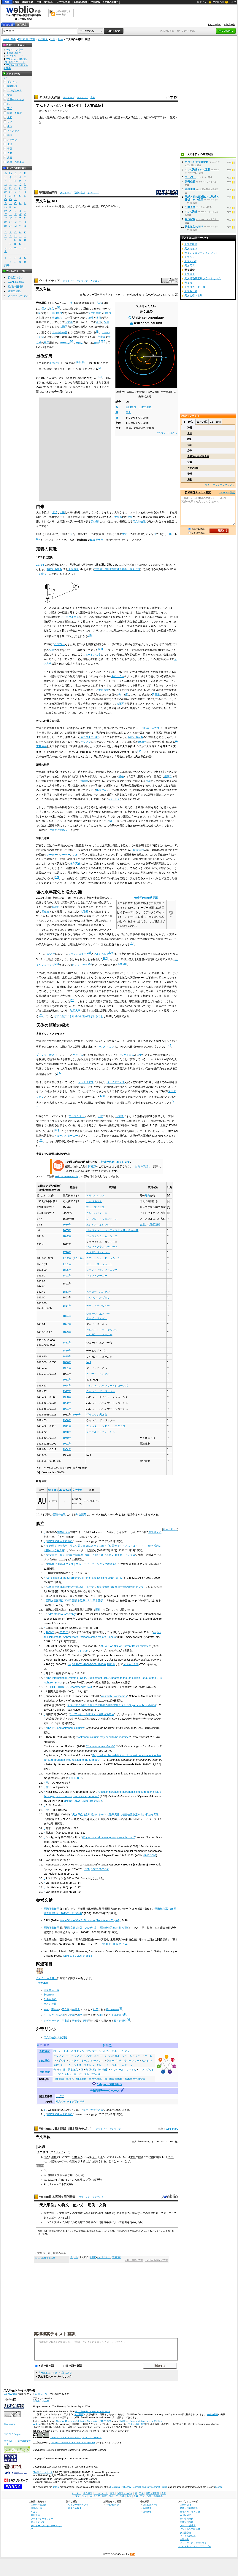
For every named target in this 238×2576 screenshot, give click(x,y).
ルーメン (66, 2064)
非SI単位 (131, 407)
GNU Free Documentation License (92, 2411)
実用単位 (116, 2257)
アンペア (91, 2051)
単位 (60, 39)
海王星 (120, 703)
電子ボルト (64, 2074)
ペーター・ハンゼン (98, 1291)
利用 (95, 2009)
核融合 (56, 906)
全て (6, 78)
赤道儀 (89, 2222)
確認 (189, 444)
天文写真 (189, 265)
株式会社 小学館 (41, 2401)
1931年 (67, 1408)
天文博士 (189, 274)
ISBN (87, 1869)
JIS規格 (80, 2179)
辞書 (7, 2)
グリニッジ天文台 (96, 1414)
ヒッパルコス (126, 1054)
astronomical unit (46, 206)
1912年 (67, 1379)
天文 (39, 2152)
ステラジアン (74, 2055)
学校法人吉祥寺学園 (198, 456)
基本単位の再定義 (135, 2078)
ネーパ (77, 2074)
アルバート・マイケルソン (102, 1329)
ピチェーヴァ (80, 964)
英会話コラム (15, 277)
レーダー (52, 854)
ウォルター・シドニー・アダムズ (105, 1426)
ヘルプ (232, 2)
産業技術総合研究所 (108, 1586)
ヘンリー (134, 2060)
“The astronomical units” (100, 1746)
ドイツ (60, 2096)
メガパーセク (51, 2020)
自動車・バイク (15, 99)
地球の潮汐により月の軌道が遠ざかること (78, 1016)
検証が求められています (115, 1161)
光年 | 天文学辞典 (93, 2109)
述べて (55, 2217)
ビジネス (12, 81)
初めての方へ (214, 24)
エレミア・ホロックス (99, 1224)
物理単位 (81, 2078)
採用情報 (147, 2511)
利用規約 (35, 2515)
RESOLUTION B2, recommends (66, 1687)
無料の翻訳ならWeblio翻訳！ (63, 13)
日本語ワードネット (43, 2472)
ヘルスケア (13, 130)
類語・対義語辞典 (24, 2)
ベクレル (89, 2064)
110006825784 (118, 1944)
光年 (106, 322)
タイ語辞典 (185, 2532)
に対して (158, 2213)
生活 (9, 126)
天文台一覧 (190, 291)
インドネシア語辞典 (190, 2529)
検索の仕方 (36, 2508)
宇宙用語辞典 (48, 192)
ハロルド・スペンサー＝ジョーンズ (107, 1385)
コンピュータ (14, 90)
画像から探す (75, 2508)
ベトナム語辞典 (188, 2536)
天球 (100, 1116)
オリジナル (81, 1650)
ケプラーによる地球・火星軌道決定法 (92, 1714)
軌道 (46, 2213)
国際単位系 (59, 1514)
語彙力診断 (14, 291)
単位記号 (54, 363)
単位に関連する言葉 (45, 2258)
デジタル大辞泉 (49, 97)
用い (78, 117)
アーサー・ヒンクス (98, 1373)
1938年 (142, 741)
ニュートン (100, 2055)
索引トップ (68, 97)
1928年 (67, 1397)
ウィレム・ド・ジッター (100, 1391)
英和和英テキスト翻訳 (54, 2333)
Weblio (36, 2424)
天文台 (188, 282)
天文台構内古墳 (193, 295)
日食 (139, 1054)
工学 (9, 108)
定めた (133, 2222)
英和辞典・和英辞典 (190, 2511)
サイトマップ (37, 2522)
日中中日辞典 (63, 2)
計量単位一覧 (51, 1990)
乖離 (189, 473)
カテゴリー (96, 281)
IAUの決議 (191, 211)
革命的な (93, 2213)
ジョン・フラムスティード (102, 1246)
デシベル (96, 2074)
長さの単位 (112, 2009)
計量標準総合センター (133, 1586)
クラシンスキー (77, 953)
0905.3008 (149, 1855)
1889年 (67, 1350)
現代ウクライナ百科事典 (70, 2101)
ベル (86, 2074)
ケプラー (59, 644)
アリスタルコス (70, 616)
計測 (52, 39)
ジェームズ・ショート (99, 1264)
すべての (142, 2213)
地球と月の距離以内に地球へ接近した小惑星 (202, 198)
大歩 (76, 2257)
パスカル (114, 2055)
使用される (99, 2161)
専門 (46, 342)
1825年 (67, 1269)
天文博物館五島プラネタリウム (202, 278)
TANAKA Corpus (12, 2434)
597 (79, 2156)
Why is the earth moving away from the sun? (108, 1837)
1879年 (67, 1332)
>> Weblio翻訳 (227, 492)
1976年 (40, 564)
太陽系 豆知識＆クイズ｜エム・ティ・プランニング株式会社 (82, 1563)
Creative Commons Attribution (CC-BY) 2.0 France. (75, 2437)
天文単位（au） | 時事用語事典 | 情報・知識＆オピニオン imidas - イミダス (91, 1554)
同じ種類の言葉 (26, 39)
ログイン (202, 2)
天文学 (69, 322)
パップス (78, 1054)
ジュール (127, 2055)
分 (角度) (90, 2069)
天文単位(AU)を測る (55, 2037)
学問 (9, 117)
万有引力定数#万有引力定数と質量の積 (117, 569)
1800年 (50, 1632)
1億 (146, 117)
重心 (124, 534)
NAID (105, 1944)
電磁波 (45, 911)
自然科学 (43, 39)
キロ (164, 117)
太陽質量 (73, 569)
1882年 (67, 1342)
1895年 (67, 1356)
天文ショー (190, 257)
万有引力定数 (54, 569)
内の (59, 2161)
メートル (63, 2051)
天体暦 (95, 521)
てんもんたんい (60, 2152)
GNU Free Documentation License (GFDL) (140, 2421)
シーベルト (112, 2064)
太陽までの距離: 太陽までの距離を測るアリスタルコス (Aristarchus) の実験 (111, 1705)
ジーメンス (97, 2060)
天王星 (156, 694)
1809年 (144, 728)
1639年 (67, 1224)
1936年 (77, 1414)
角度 (140, 2222)
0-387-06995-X (100, 1869)
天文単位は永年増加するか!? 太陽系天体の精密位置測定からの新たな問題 (115, 1814)
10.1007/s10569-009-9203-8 (89, 1664)
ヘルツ (88, 2055)
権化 (189, 439)
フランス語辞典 (188, 2525)
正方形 (123, 2213)
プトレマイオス (45, 1054)
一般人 (79, 342)
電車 (9, 95)
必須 (189, 450)
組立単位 (44, 2060)
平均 (112, 117)
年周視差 (101, 790)
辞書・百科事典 (15, 162)
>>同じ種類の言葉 (134, 2260)
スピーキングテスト (19, 295)
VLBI (75, 854)
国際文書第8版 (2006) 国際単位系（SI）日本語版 (74, 1600)
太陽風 (84, 911)
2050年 (63, 1632)
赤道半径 (106, 2222)
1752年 (67, 1258)
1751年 (78, 1258)
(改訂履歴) (79, 2414)
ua (45, 2179)
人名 (9, 153)
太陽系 (63, 326)
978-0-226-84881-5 (80, 1955)
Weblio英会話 (16, 281)
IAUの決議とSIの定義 (197, 169)
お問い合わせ (112, 2504)
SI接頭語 (58, 2078)
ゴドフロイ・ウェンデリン (102, 1218)
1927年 (67, 1391)
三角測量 (83, 780)
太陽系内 (50, 117)
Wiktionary (172, 2128)
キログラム (117, 676)
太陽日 (93, 2257)
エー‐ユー (190, 177)
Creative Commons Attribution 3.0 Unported (73, 2442)
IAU (88, 1362)
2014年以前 (56, 2179)
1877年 (67, 1324)
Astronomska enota (66, 1176)
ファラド (73, 2060)
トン (141, 2069)
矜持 (189, 427)
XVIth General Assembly (61, 1614)
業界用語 (12, 86)
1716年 (67, 1252)
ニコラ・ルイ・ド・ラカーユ (103, 1258)
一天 (125, 117)
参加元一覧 (229, 24)
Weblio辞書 (212, 2414)
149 (74, 2156)
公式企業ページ (150, 2504)
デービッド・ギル (96, 1318)
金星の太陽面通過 (150, 1224)
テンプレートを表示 (167, 433)
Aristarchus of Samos (114, 1696)
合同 (189, 433)
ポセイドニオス (116, 1082)
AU (123, 2161)
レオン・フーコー (96, 1275)
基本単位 (44, 2051)
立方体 (79, 2213)
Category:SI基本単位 (109, 2084)
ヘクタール (117, 2069)
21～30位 (215, 421)
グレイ (100, 2064)
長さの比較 (50, 2003)
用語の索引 (79, 192)
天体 (64, 2161)
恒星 (148, 780)
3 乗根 (42, 573)
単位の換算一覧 (98, 2078)
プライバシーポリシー (42, 2518)
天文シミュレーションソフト (201, 252)
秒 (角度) (103, 2069)
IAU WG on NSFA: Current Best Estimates (125, 1646)
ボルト (62, 2060)
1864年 (67, 1305)
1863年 (67, 1291)
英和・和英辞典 (45, 2)
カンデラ (124, 2051)
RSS (133, 2554)
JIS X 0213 (65, 1489)
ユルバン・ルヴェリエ (99, 1297)
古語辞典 (95, 2)
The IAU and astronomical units (65, 1727)
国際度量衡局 (51, 1908)
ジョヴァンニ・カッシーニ (102, 1236)
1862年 (67, 1275)
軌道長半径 (96, 539)
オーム (85, 2060)
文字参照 (77, 1489)
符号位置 (190, 181)
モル (114, 2051)
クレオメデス (85, 1082)
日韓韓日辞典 (80, 2)
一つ (46, 2222)
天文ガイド (190, 248)
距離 (156, 2156)
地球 (101, 117)
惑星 (130, 516)
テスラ (123, 2060)
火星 (51, 650)
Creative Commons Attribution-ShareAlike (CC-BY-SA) (83, 2421)
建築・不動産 (14, 112)
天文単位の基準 (194, 226)
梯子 (111, 820)
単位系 (70, 2078)
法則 (67, 2217)
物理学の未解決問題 (146, 897)
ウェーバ (111, 2060)
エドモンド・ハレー (98, 1252)
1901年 (67, 1368)
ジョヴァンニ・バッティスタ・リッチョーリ (112, 1230)
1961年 (67, 1443)
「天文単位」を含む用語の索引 (55, 2372)
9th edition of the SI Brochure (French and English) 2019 (80, 1577)
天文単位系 (139, 521)
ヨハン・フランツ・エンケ (102, 1269)
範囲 (124, 2222)
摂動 (97, 1609)
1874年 (67, 1315)
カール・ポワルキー (98, 1305)
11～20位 (201, 421)
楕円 (171, 534)
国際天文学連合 (58, 2175)
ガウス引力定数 (89, 737)
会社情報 (147, 2508)
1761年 (67, 1264)
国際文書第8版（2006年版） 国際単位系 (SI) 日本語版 (97, 1927)
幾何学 (168, 776)
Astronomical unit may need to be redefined (103, 1737)
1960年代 (138, 849)
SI (116, 417)
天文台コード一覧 (194, 286)
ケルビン (104, 2051)
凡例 (93, 97)
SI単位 (107, 313)
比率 (132, 2213)
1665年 (67, 1230)
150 (103, 206)
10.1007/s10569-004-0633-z (85, 1800)
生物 (9, 144)
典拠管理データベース (105, 2090)
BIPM (119, 1577)
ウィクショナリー (46, 1978)
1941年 (67, 1426)
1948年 (67, 1431)
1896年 (67, 1362)
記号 (172, 117)
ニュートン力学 (92, 654)
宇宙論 (101, 336)
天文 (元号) (190, 261)
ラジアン (85, 741)
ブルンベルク (101, 953)
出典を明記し (143, 1166)
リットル (131, 2069)
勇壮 (189, 479)
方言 (9, 157)
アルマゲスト (77, 1116)
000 (108, 206)
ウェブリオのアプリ (78, 2504)
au (118, 2161)
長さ (128, 412)
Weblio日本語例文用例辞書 (57, 2196)
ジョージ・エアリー (98, 1313)
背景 (189, 462)
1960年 (67, 1437)
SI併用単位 (145, 407)
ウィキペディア (49, 280)
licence (218, 2487)
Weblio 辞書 (218, 2)
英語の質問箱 (15, 286)
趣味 (9, 135)
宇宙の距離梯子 (58, 830)
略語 (61, 206)
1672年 (67, 1236)
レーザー (65, 854)
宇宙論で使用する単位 (60, 1541)
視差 (121, 776)
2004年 (51, 953)
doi (69, 1664)
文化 (9, 121)
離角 (147, 1195)
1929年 (67, 1402)
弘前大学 (75, 1010)
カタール (127, 2064)
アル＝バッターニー (66, 1135)
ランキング (82, 97)
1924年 (67, 1385)
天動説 (120, 1116)
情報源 (92, 1166)
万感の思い (193, 468)
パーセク (65, 342)
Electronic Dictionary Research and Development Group (138, 2487)
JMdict (56, 2487)
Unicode (53, 1489)
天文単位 (43, 1982)
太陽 (94, 117)
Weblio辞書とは (38, 2504)
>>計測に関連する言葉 (156, 2260)
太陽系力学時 (131, 1664)
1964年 (67, 1449)
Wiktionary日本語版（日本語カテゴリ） (66, 2128)
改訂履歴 (140, 2424)
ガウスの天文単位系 (196, 161)
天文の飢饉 (190, 244)
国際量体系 (115, 2078)
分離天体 (190, 207)
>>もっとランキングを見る (219, 484)
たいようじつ (103, 2257)
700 (90, 2156)
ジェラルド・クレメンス (100, 1431)
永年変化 (75, 863)
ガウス (155, 728)
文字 (69, 2184)
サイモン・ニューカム (99, 1334)
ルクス (77, 2064)
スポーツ (12, 139)
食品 (9, 148)
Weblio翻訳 (185, 2515)
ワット (138, 2055)
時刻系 (111, 1664)
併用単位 (44, 2072)
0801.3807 (75, 1778)
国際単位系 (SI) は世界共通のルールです (70, 1586)
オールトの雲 (59, 332)
